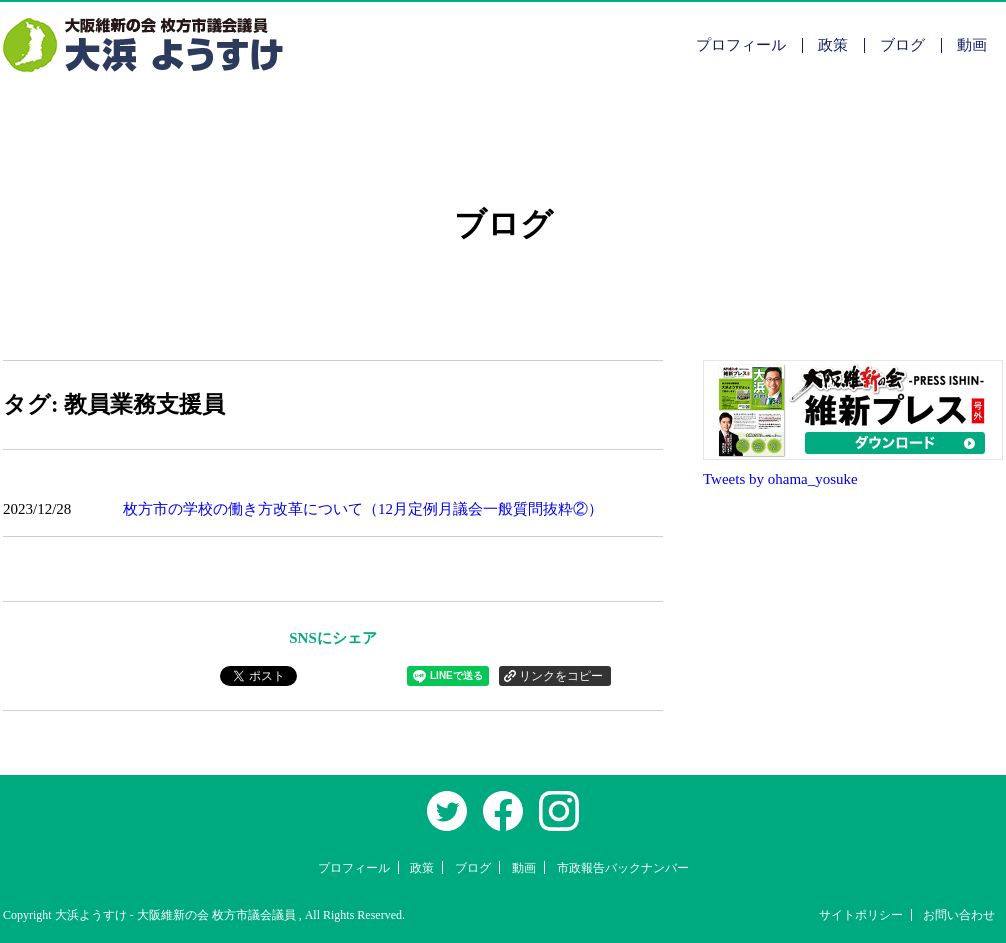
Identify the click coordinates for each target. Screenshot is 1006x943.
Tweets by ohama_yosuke (780, 479)
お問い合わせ (959, 915)
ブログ (902, 45)
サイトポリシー (861, 915)
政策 (833, 45)
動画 (972, 45)
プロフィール (741, 45)
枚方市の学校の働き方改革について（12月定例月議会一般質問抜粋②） (363, 509)
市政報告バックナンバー (623, 868)
